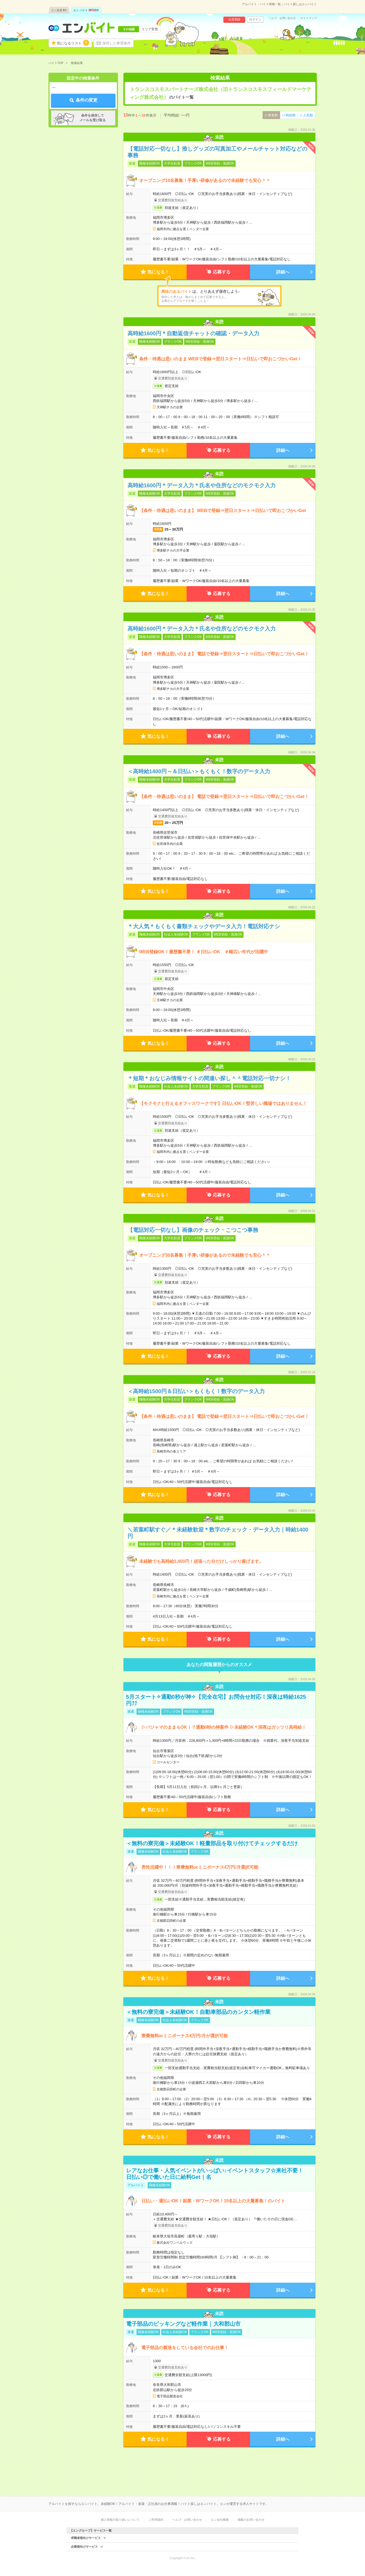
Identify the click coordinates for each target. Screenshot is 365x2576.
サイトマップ (308, 18)
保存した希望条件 (116, 43)
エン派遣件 (59, 10)
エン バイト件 (86, 10)
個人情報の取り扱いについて (120, 2519)
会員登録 (234, 19)
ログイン (255, 19)
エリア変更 (150, 29)
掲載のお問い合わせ (251, 2519)
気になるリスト (73, 43)
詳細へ (282, 272)
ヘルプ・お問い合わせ (282, 18)
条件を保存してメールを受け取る (93, 118)
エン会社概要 (220, 2519)
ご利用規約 (155, 2519)
